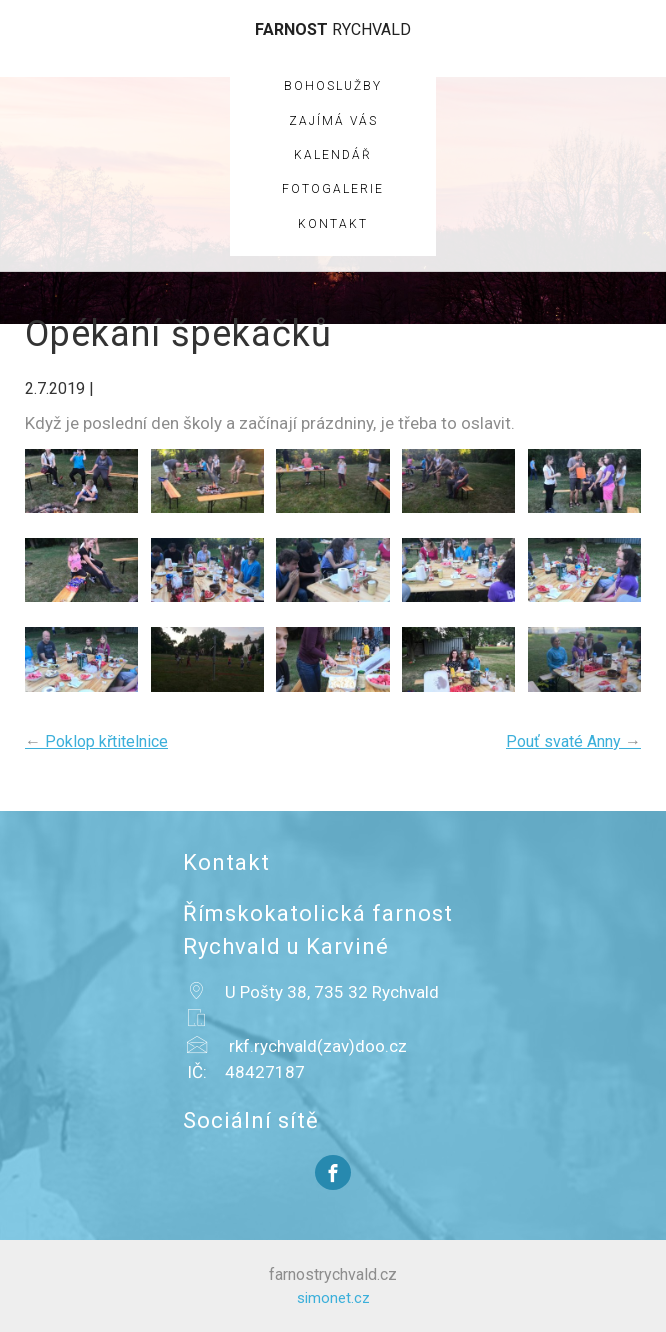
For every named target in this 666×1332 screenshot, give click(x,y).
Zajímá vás (333, 121)
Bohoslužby (333, 86)
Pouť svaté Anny (573, 741)
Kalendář (333, 155)
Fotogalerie (333, 189)
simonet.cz (333, 1298)
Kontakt (333, 224)
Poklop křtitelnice (96, 741)
